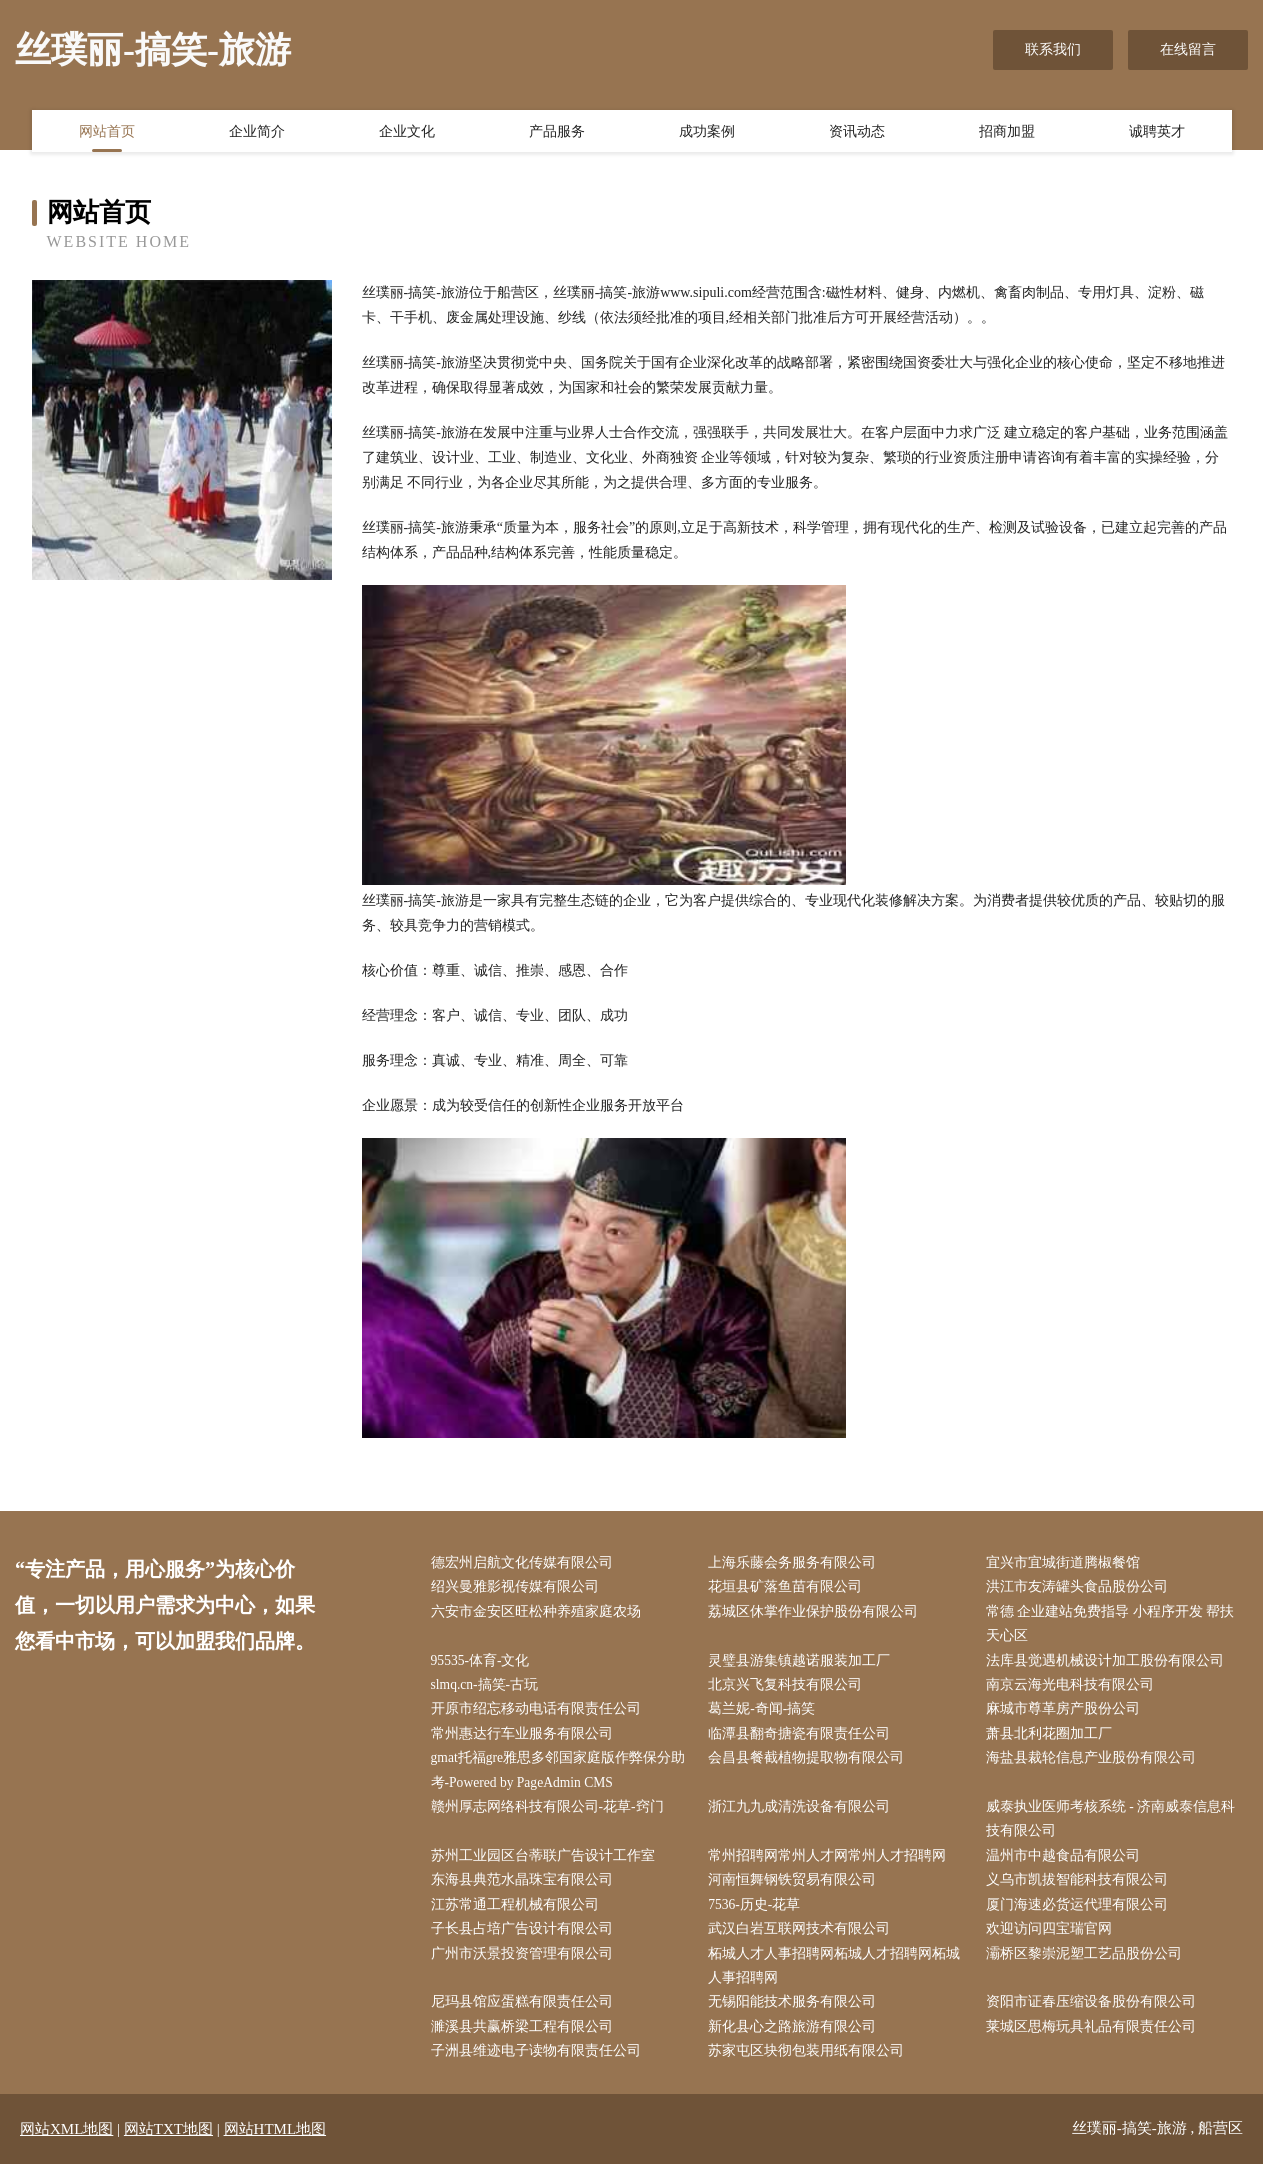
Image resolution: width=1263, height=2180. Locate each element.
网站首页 (107, 133)
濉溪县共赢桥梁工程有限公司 (526, 2042)
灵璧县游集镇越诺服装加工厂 (804, 1664)
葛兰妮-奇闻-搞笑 (766, 1714)
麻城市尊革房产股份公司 (1067, 1714)
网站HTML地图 (275, 2145)
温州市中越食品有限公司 (1067, 1865)
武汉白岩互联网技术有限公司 (804, 1941)
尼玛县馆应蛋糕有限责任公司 (526, 2016)
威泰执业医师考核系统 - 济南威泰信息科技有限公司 (1115, 1828)
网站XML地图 (66, 2145)
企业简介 (257, 133)
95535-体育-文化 (485, 1664)
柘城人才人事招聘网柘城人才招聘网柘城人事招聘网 (839, 1979)
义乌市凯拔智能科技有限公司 (1081, 1890)
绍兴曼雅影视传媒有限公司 (519, 1588)
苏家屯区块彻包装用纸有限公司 (811, 2067)
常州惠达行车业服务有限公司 (526, 1739)
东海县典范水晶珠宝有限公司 (526, 1890)
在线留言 (1188, 49)
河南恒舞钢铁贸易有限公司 (797, 1890)
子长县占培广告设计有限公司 (526, 1941)
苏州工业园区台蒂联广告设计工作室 (547, 1865)
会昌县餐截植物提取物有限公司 (811, 1765)
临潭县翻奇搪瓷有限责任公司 (804, 1739)
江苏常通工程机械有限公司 (519, 1916)
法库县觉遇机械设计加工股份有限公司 (1109, 1664)
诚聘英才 (1157, 133)
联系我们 (1053, 49)
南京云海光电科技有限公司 (1074, 1689)
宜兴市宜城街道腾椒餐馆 (1067, 1563)
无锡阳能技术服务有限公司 (797, 2016)
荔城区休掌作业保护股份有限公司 (818, 1613)
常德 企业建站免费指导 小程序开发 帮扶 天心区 (1114, 1626)
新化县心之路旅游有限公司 (797, 2042)
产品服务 (557, 133)
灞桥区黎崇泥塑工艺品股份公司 (1088, 1966)
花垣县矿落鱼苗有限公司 (790, 1588)
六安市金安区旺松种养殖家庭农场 (540, 1613)
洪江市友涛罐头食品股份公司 (1081, 1588)
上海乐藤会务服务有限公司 (797, 1563)
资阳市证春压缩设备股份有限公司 (1095, 2016)
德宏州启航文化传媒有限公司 (526, 1563)
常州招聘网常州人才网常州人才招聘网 (832, 1865)
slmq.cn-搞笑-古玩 (489, 1689)
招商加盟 (1007, 133)
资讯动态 (857, 133)
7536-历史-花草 (759, 1916)
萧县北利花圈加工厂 (1053, 1739)
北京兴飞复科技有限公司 (790, 1689)
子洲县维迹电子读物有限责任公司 (540, 2067)
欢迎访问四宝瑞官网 (1053, 1941)
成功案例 (707, 133)
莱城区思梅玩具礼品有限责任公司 (1095, 2042)
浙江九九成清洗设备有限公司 (804, 1815)
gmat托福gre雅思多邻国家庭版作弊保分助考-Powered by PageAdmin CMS (563, 1778)
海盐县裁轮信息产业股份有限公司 (1095, 1765)
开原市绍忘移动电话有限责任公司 (540, 1714)
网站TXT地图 (168, 2145)
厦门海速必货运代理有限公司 (1081, 1916)
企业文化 (407, 133)
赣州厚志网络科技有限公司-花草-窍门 (551, 1815)
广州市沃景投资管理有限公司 (526, 1966)
